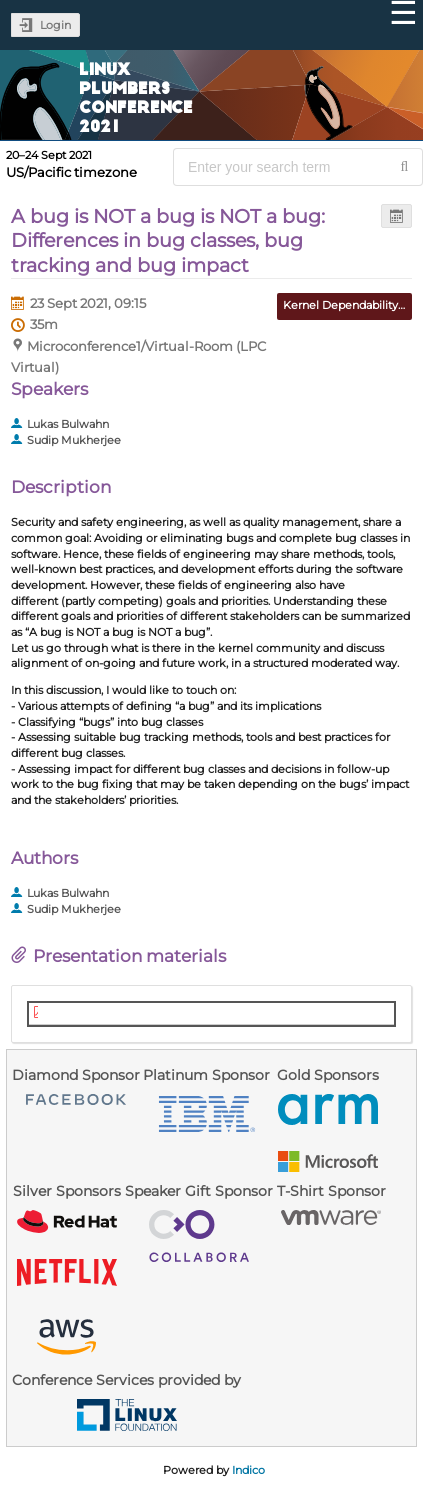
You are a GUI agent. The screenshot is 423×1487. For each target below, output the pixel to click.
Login (55, 25)
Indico (248, 1470)
